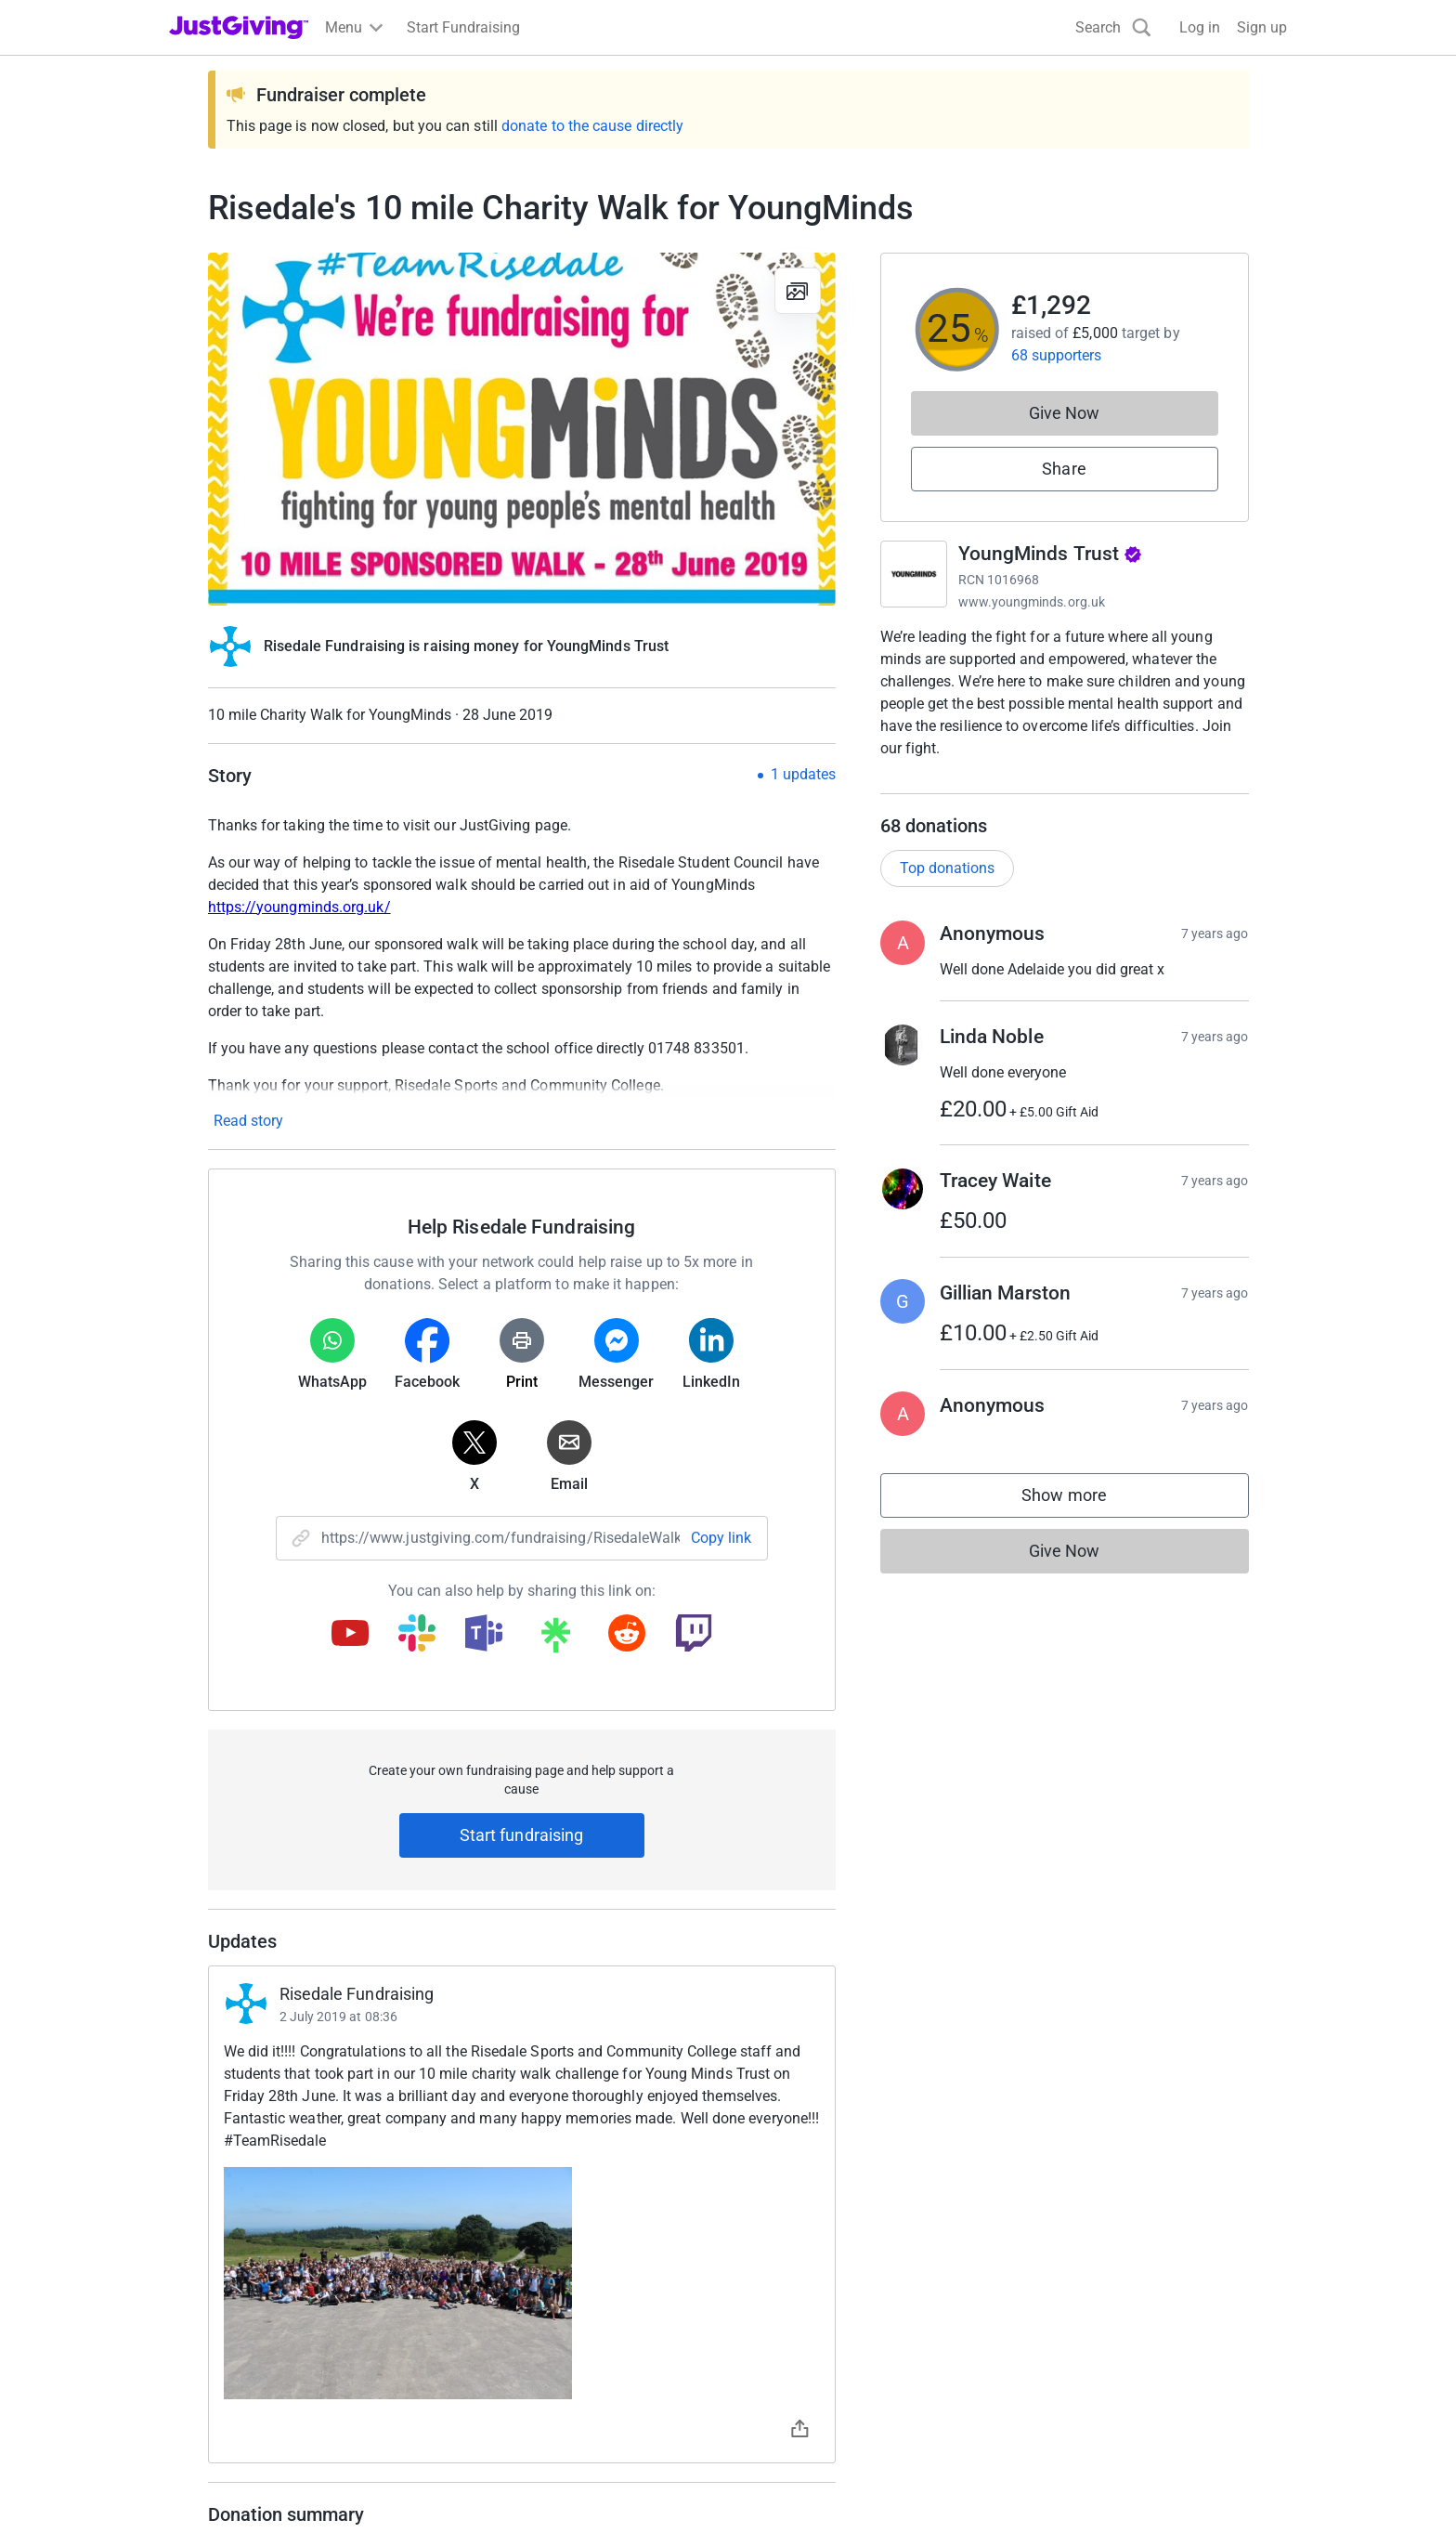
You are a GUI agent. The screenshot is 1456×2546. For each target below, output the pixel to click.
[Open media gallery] (522, 429)
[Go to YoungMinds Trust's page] (913, 574)
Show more (1082, 1518)
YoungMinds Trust (1050, 553)
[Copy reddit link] (626, 1634)
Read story (248, 1120)
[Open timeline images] (522, 2283)
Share (1064, 468)
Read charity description (965, 783)
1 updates (803, 774)
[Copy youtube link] (350, 1634)
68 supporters (1056, 355)
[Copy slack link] (417, 1634)
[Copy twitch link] (693, 1634)
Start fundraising (522, 1835)
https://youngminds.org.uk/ (299, 907)
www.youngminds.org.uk (1031, 601)
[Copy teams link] (483, 1634)
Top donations (947, 886)
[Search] (1113, 27)
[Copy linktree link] (555, 1639)
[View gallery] (797, 291)
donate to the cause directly (592, 126)
